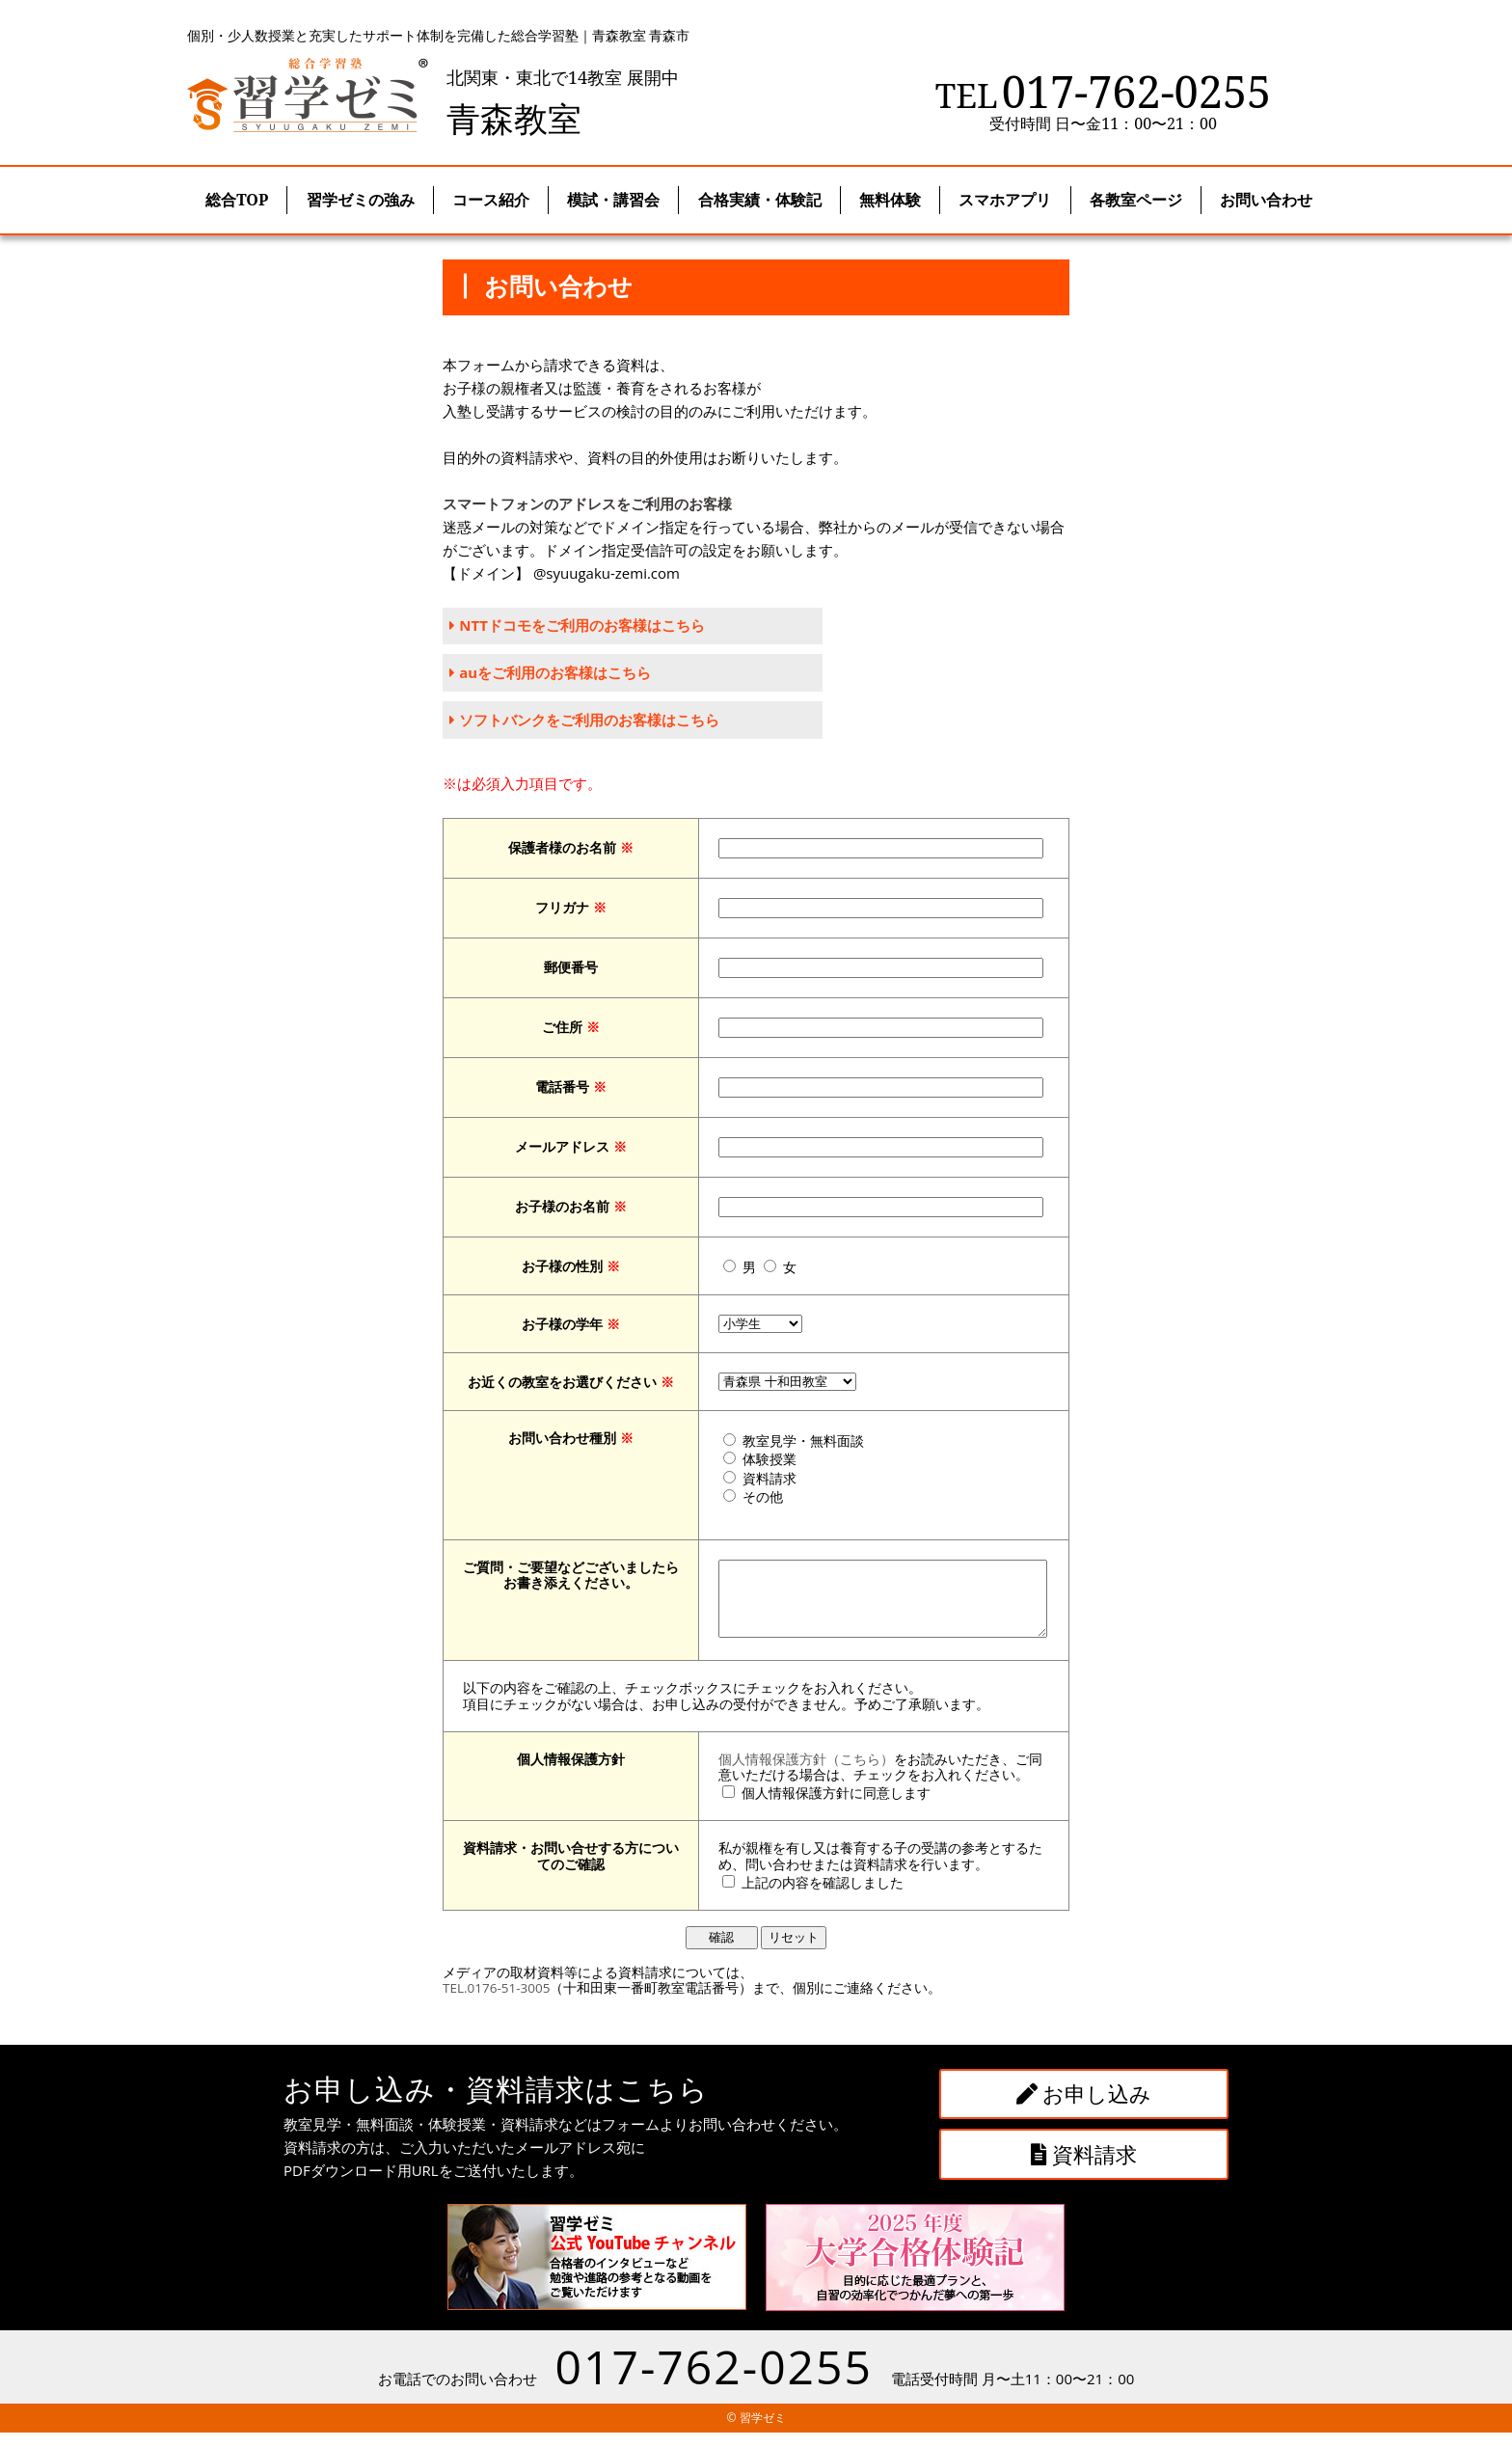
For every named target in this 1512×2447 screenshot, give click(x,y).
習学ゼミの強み (361, 199)
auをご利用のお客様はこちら (551, 673)
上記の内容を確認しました (804, 1897)
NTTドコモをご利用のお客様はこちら (577, 626)
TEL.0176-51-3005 (496, 2003)
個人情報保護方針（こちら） (788, 1773)
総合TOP (236, 199)
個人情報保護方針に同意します (817, 1808)
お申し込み (1084, 2108)
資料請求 (1084, 2168)
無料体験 (890, 199)
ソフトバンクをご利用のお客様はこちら (585, 720)
